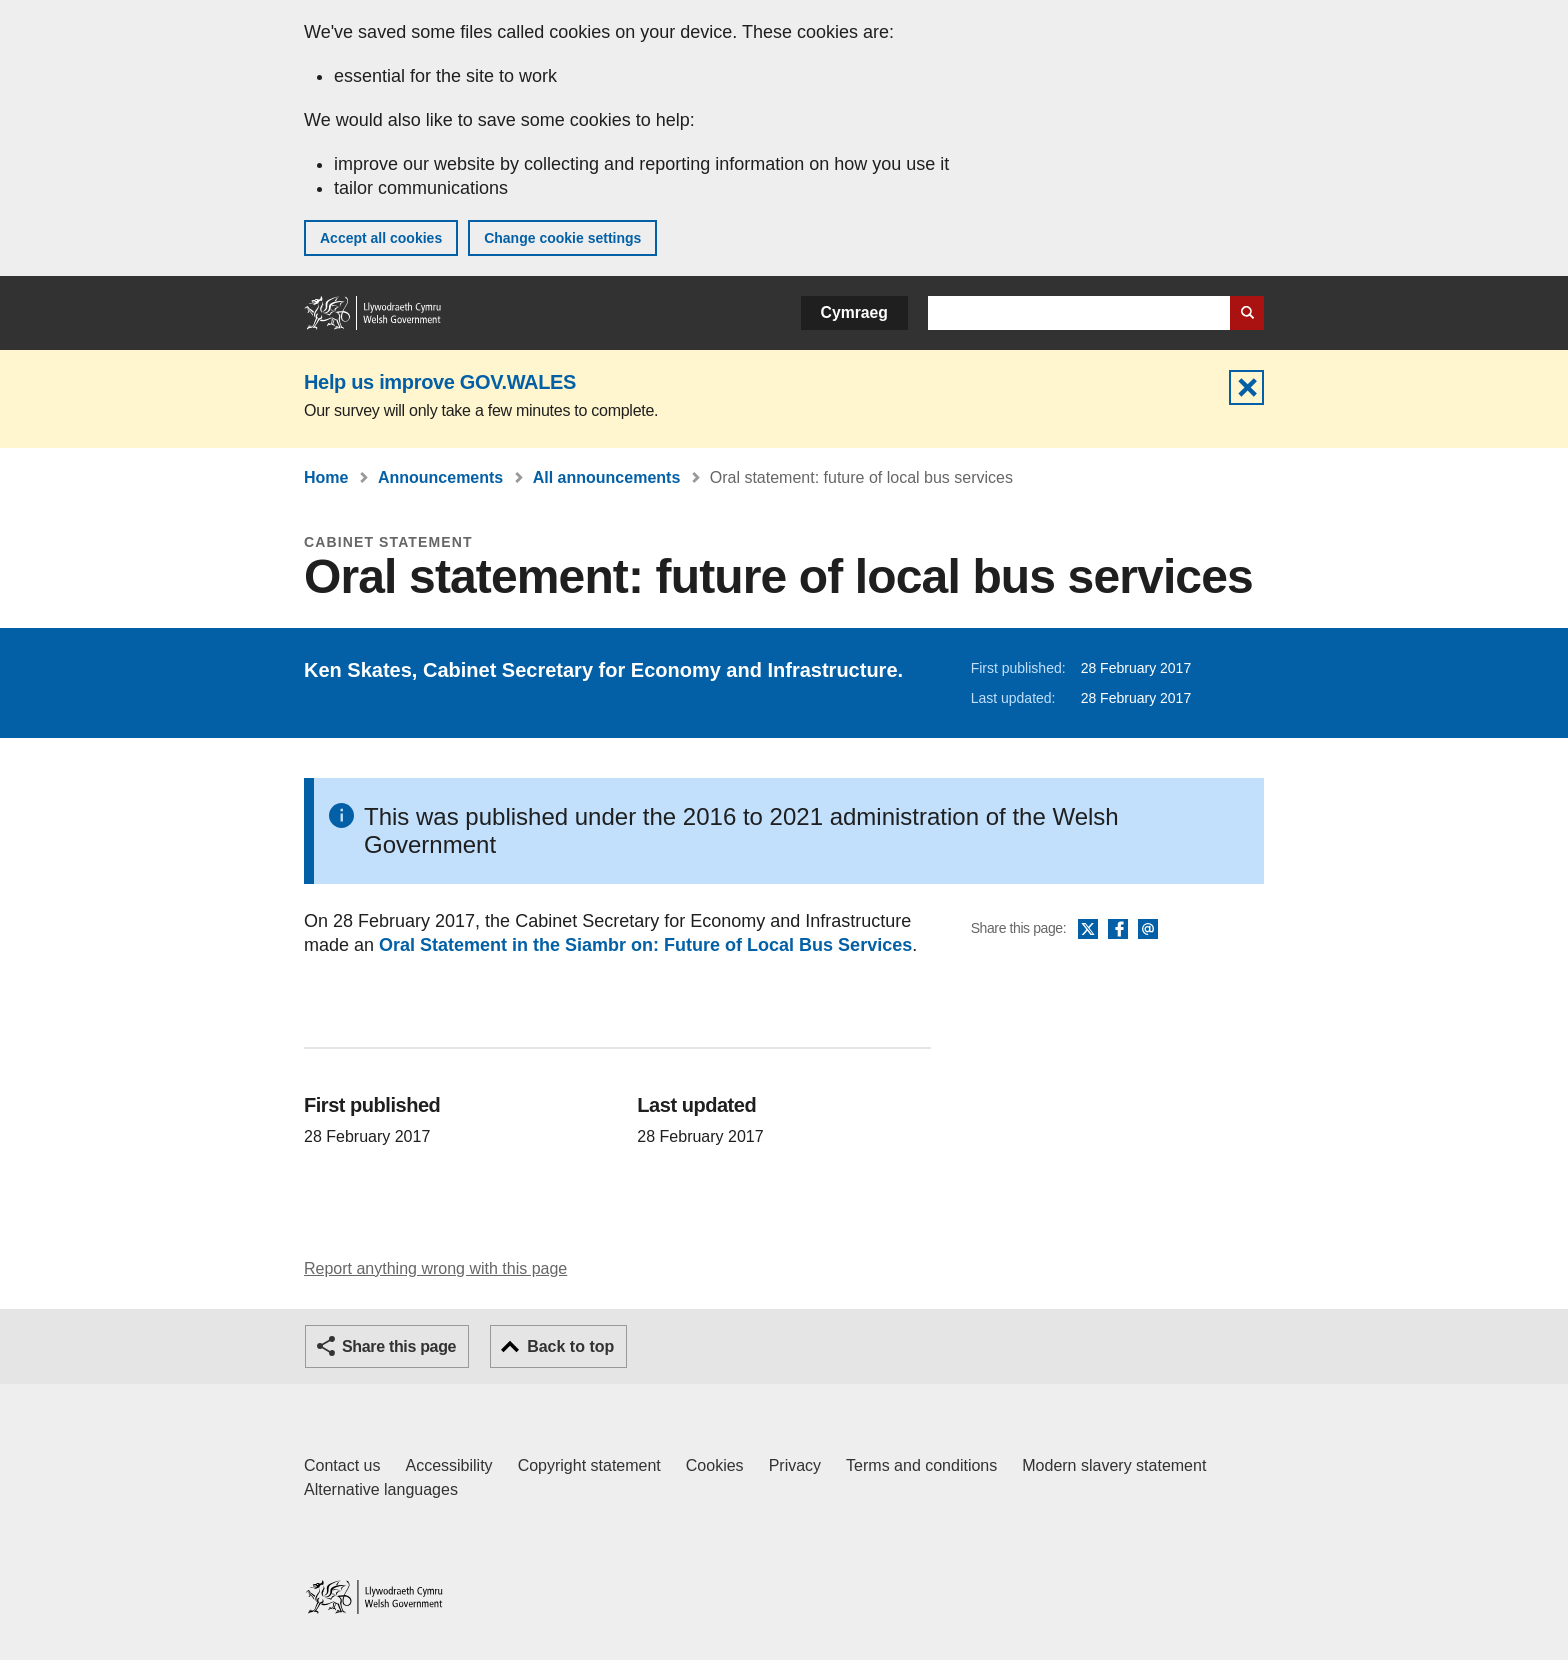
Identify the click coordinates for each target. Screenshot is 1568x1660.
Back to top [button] (570, 1346)
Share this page (399, 1346)
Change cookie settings (562, 238)
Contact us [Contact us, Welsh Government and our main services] (342, 1465)
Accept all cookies (381, 238)
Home (326, 477)
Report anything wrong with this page (435, 1268)
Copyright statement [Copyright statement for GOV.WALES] (589, 1465)
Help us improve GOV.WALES (440, 382)
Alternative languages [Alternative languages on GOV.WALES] (381, 1489)
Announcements (440, 477)
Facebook (1118, 930)
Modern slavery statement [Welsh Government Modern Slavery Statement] (1114, 1465)
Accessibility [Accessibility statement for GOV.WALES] (448, 1465)
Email (1148, 930)
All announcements (607, 477)
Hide (1246, 387)
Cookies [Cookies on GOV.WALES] (715, 1465)
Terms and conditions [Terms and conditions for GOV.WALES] (921, 1465)
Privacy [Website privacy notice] (795, 1465)
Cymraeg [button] (854, 312)
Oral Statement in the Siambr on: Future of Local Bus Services (645, 945)
